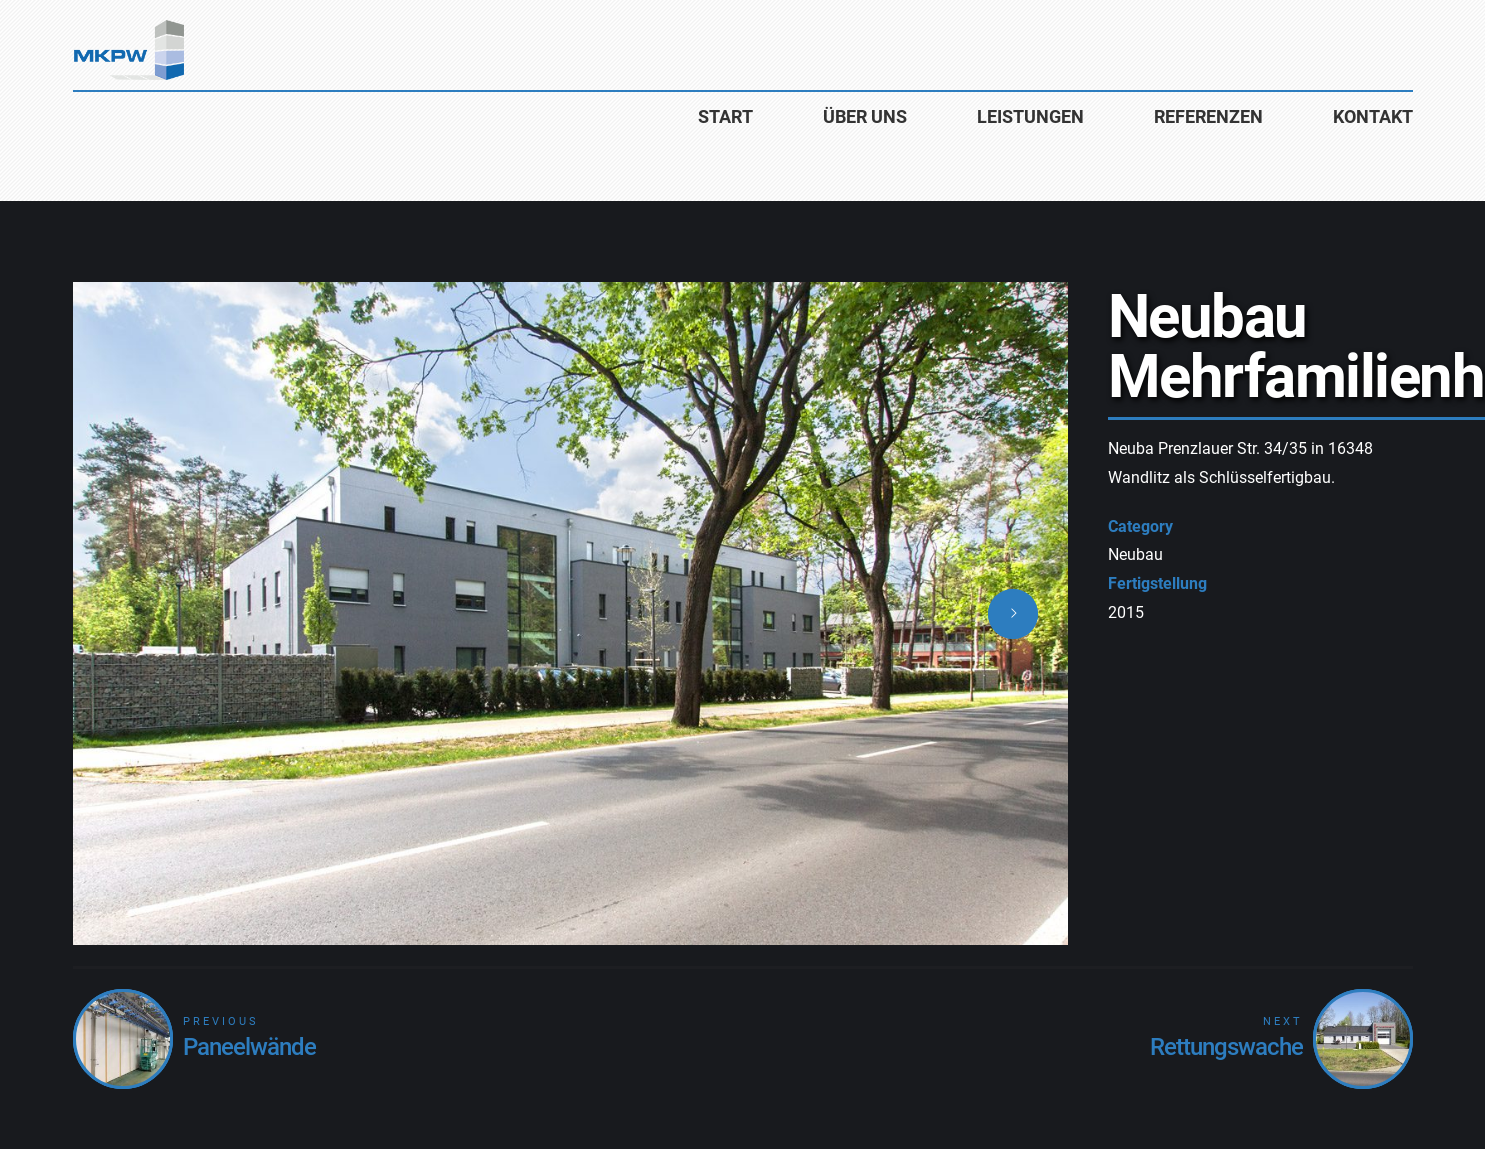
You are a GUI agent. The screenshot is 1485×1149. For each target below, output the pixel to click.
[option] (570, 613)
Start (725, 116)
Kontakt (1373, 116)
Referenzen (1208, 116)
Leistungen (1030, 116)
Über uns (865, 116)
